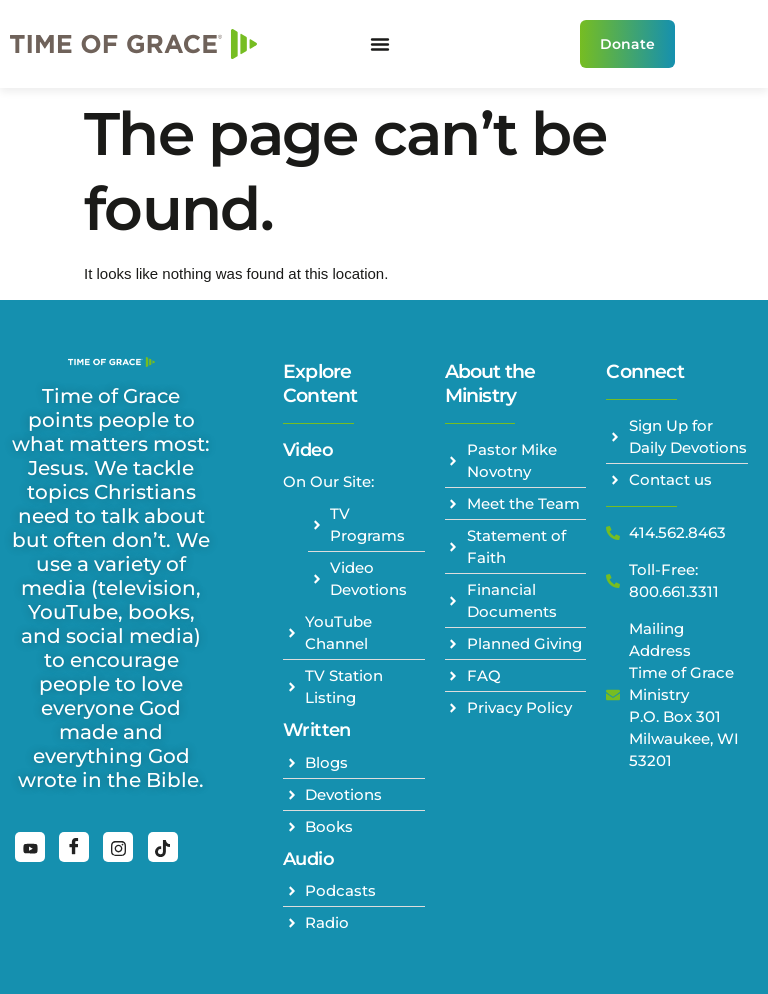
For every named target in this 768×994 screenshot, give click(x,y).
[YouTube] (30, 847)
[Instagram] (118, 847)
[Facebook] (74, 847)
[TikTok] (163, 847)
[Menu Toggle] (380, 44)
